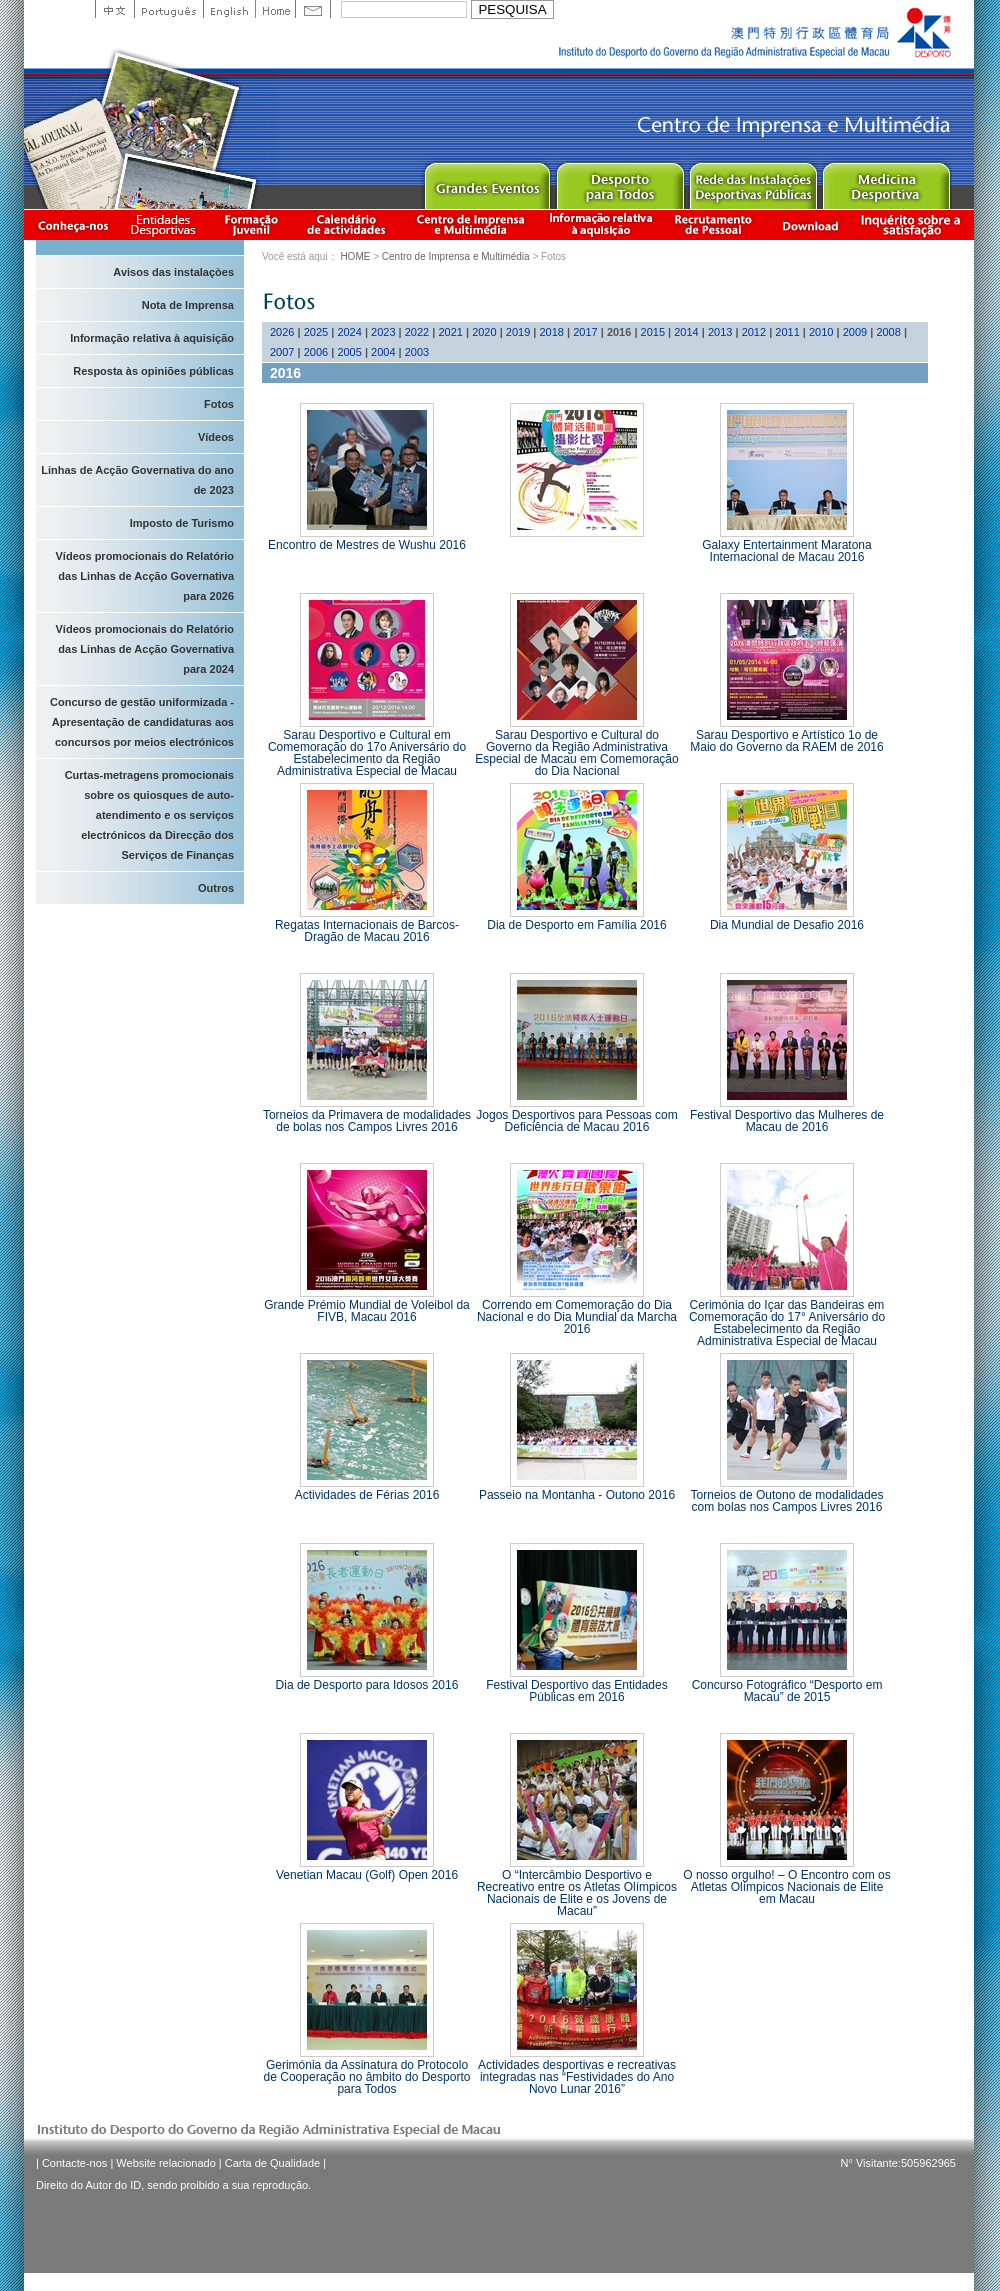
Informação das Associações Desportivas (166, 224)
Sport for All (619, 181)
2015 (653, 332)
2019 (518, 332)
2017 (585, 332)
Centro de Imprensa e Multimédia (471, 224)
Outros (216, 888)
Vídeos (216, 437)
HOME (355, 256)
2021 (450, 332)
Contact (313, 9)
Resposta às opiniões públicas (153, 371)
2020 (484, 332)
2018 (552, 332)
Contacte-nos (74, 2163)
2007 (282, 352)
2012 (754, 332)
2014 (686, 332)
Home (275, 9)
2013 (720, 332)
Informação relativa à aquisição (601, 224)
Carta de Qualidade (272, 2163)
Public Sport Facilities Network (752, 181)
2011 (787, 332)
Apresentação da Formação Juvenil (251, 224)
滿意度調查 (914, 224)
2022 (417, 332)
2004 (383, 352)
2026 (282, 332)
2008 (888, 332)
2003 (417, 352)
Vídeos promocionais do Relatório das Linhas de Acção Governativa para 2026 (145, 576)
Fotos (219, 404)
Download (810, 224)
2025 (316, 332)
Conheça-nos (73, 224)
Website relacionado (165, 2163)
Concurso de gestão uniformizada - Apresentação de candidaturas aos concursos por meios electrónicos (142, 722)
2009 (855, 332)
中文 (114, 9)
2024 (349, 332)
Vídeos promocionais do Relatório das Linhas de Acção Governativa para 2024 (145, 649)
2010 (821, 332)
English (229, 9)
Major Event (486, 181)
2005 (349, 352)
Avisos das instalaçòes (173, 272)
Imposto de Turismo (182, 523)
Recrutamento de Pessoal (714, 224)
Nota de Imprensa (188, 305)
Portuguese (168, 9)
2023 (383, 332)
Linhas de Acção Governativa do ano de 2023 (137, 480)
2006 (316, 352)
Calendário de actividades (347, 224)
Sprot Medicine (885, 181)
